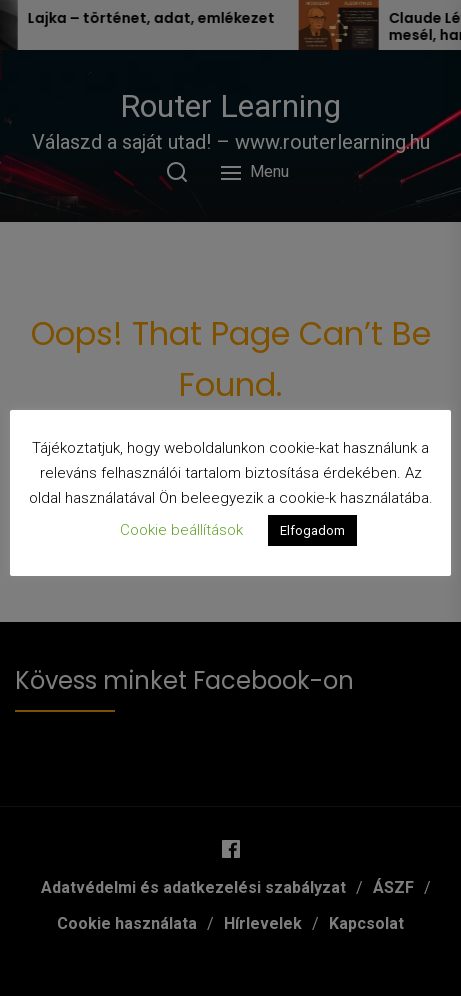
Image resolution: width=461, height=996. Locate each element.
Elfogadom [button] (312, 530)
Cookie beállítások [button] (181, 530)
